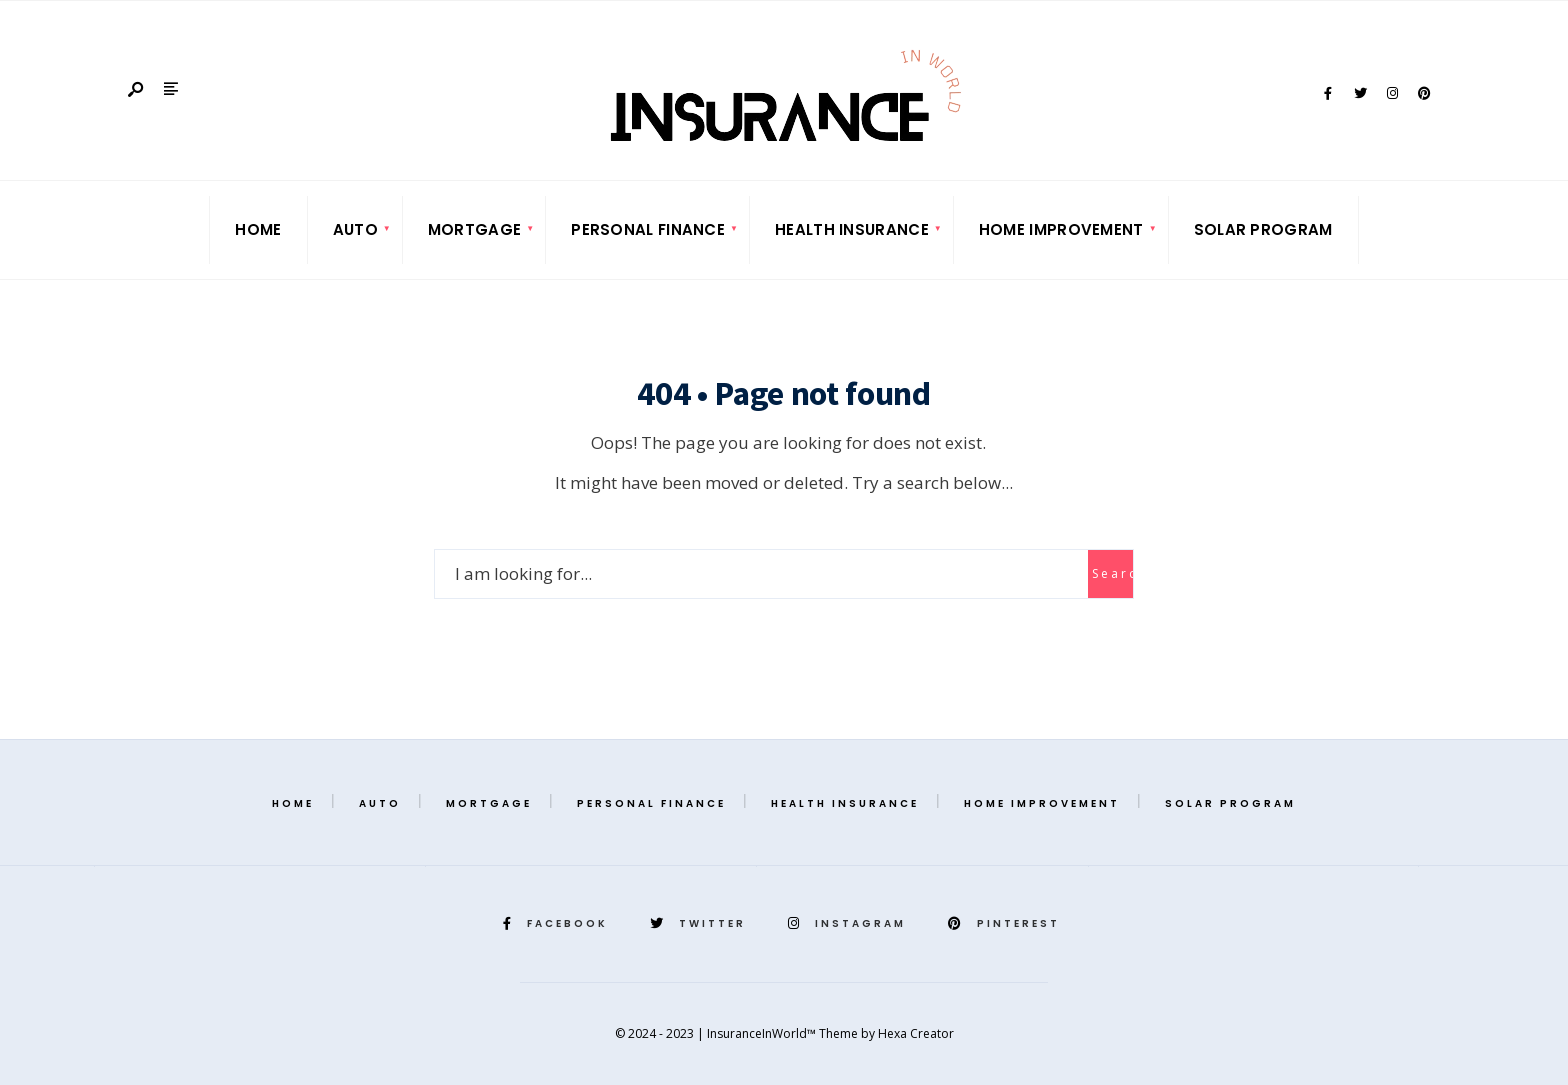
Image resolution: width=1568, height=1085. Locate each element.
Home (258, 229)
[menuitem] (355, 230)
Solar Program (1263, 229)
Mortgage (474, 229)
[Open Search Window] (137, 90)
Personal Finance (648, 229)
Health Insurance (852, 229)
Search (1112, 573)
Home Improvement (1061, 229)
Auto (355, 229)
